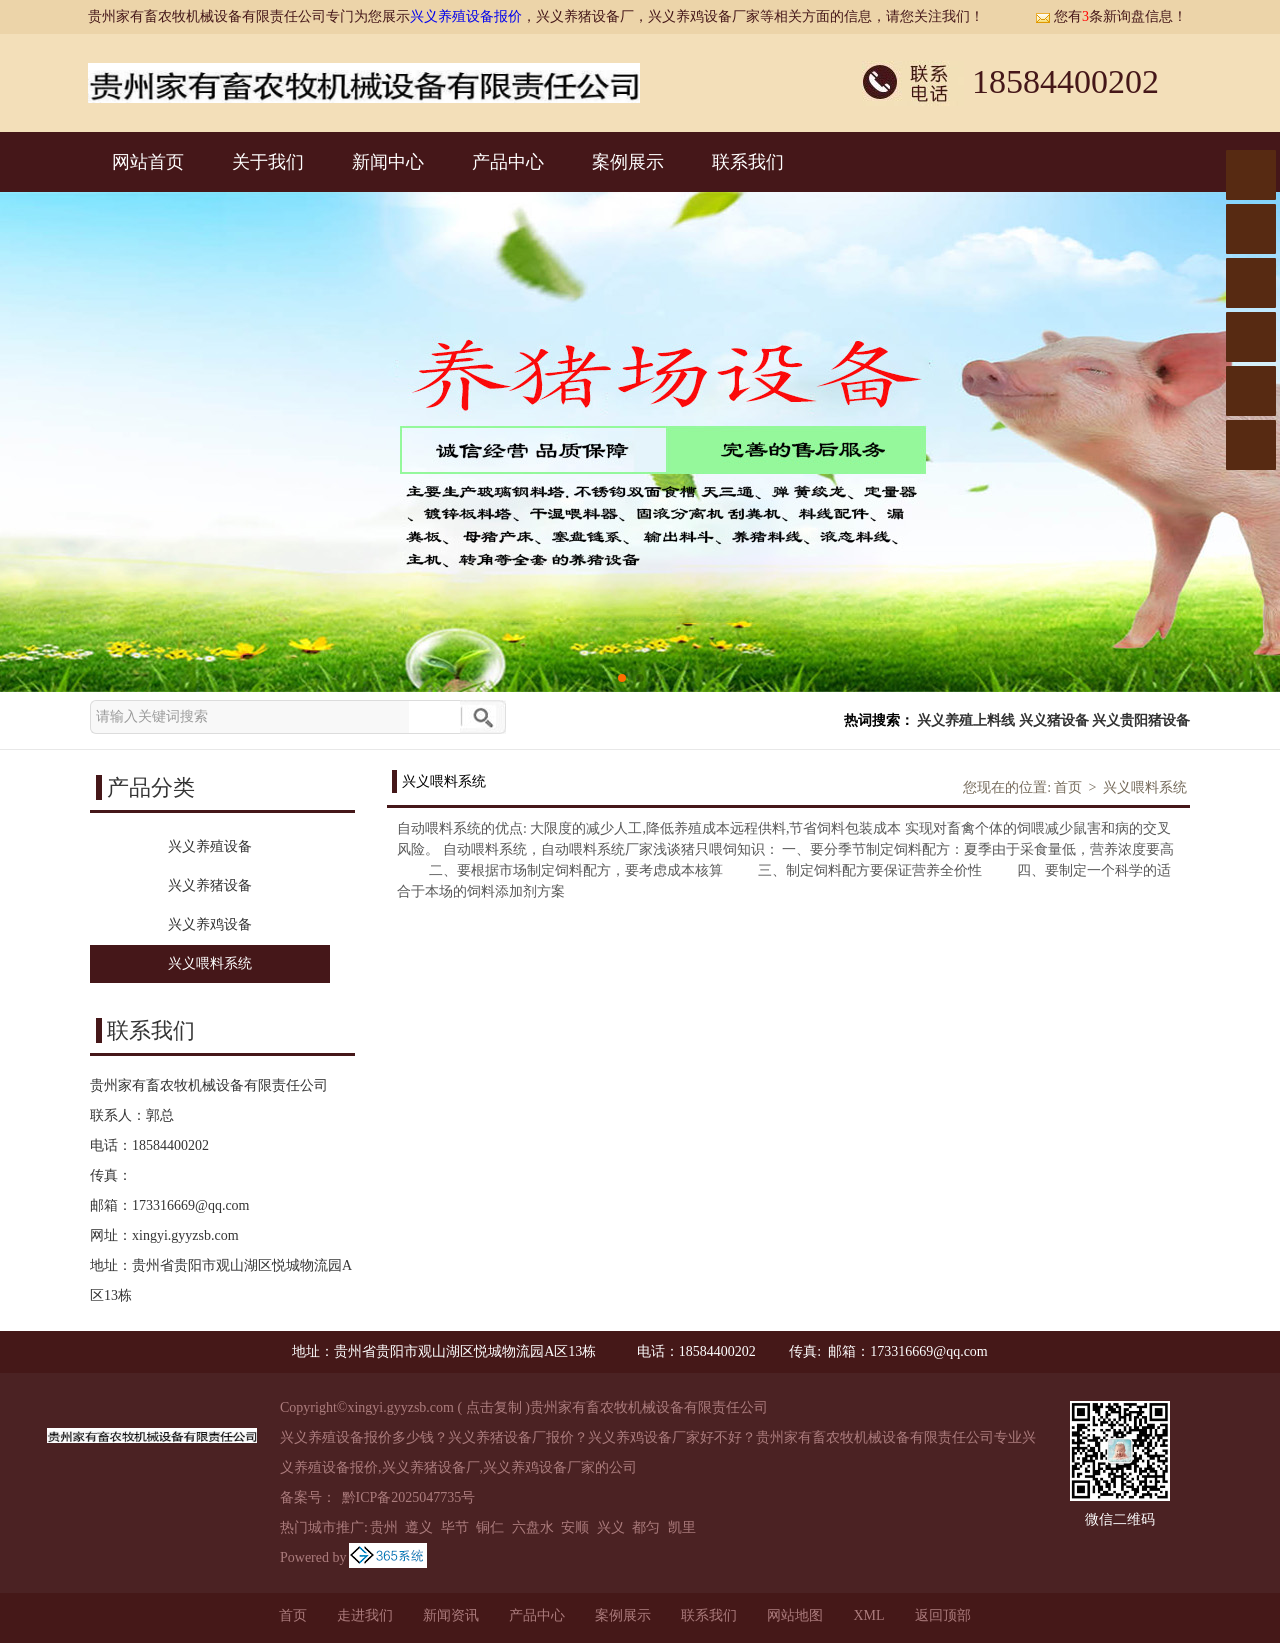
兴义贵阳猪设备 (1141, 720)
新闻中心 (388, 162)
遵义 (419, 1527)
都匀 (646, 1527)
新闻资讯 (451, 1615)
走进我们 (365, 1615)
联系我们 (748, 162)
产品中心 (508, 162)
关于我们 (268, 162)
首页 (1068, 787)
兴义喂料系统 (1145, 787)
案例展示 (628, 162)
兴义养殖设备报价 (466, 16)
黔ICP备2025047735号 (406, 1497)
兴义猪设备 (1054, 720)
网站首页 (148, 162)
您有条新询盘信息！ (1111, 16)
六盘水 (533, 1527)
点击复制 (494, 1407)
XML (868, 1615)
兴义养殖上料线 (966, 720)
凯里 (682, 1527)
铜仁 (490, 1527)
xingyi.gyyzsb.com (185, 1235)
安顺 (575, 1527)
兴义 (611, 1527)
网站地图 (795, 1615)
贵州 (384, 1527)
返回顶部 (943, 1615)
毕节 (455, 1527)
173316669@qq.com (191, 1205)
